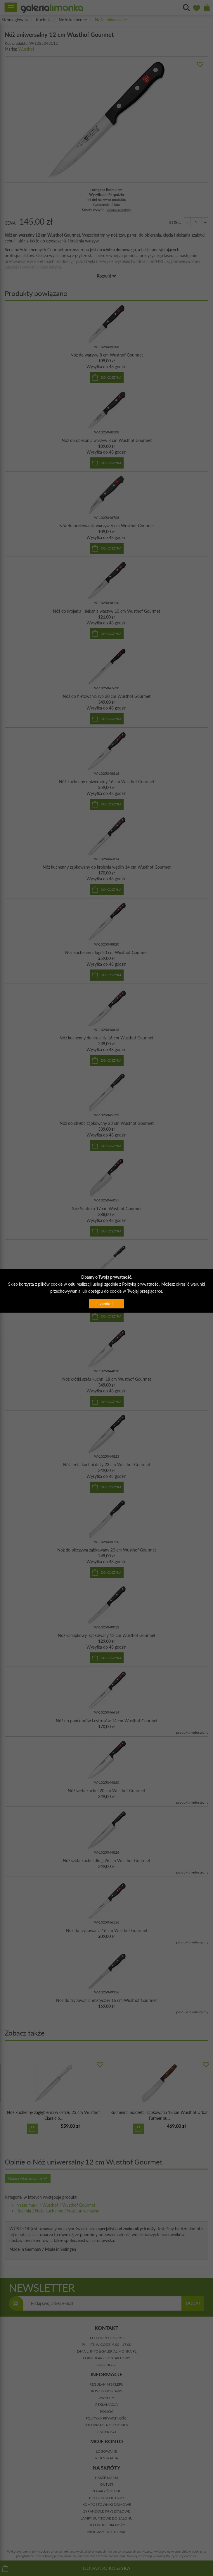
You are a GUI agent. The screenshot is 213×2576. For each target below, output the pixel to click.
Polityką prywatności (140, 1284)
